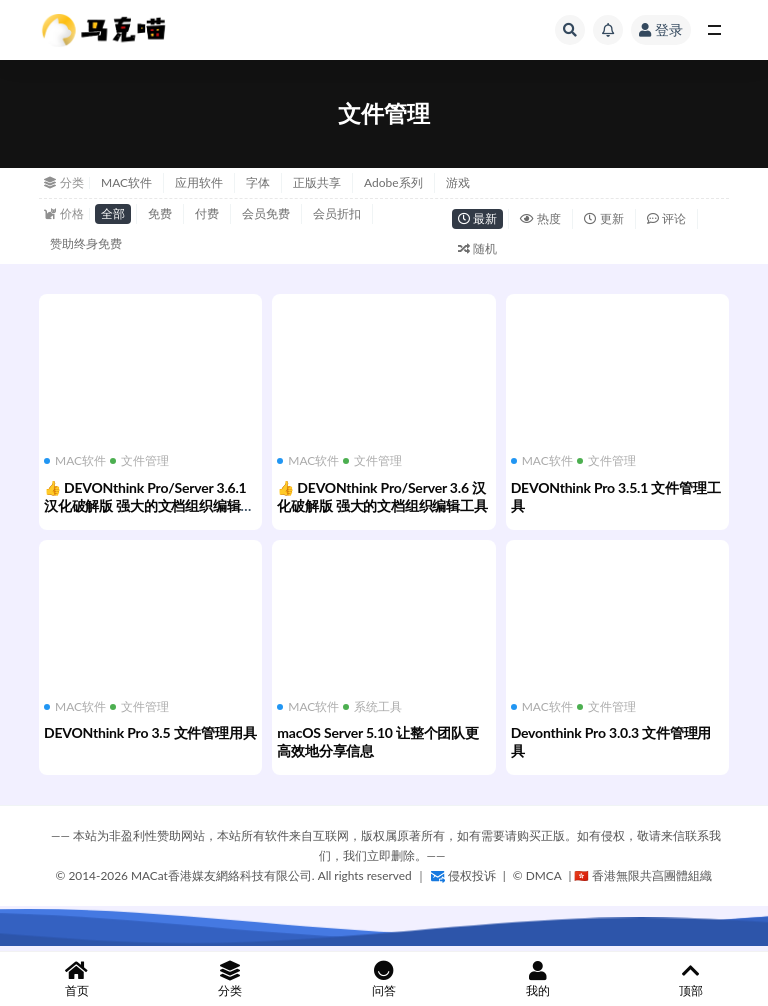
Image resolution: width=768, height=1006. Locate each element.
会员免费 (266, 213)
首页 (77, 979)
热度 (540, 218)
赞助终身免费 (86, 243)
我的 (538, 979)
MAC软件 (126, 182)
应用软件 (199, 182)
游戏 (458, 182)
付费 (207, 213)
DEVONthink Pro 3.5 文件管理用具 (150, 732)
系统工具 (372, 707)
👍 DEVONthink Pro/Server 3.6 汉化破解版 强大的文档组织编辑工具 (382, 496)
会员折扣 (337, 213)
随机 (477, 248)
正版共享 (317, 182)
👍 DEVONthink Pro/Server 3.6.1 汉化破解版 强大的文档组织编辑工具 (149, 505)
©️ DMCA (539, 875)
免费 (160, 213)
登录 (661, 29)
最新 (477, 218)
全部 (113, 213)
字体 (258, 182)
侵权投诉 (463, 875)
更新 (603, 218)
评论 (666, 218)
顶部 (691, 979)
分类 (231, 979)
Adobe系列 (393, 182)
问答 (384, 979)
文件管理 (139, 461)
